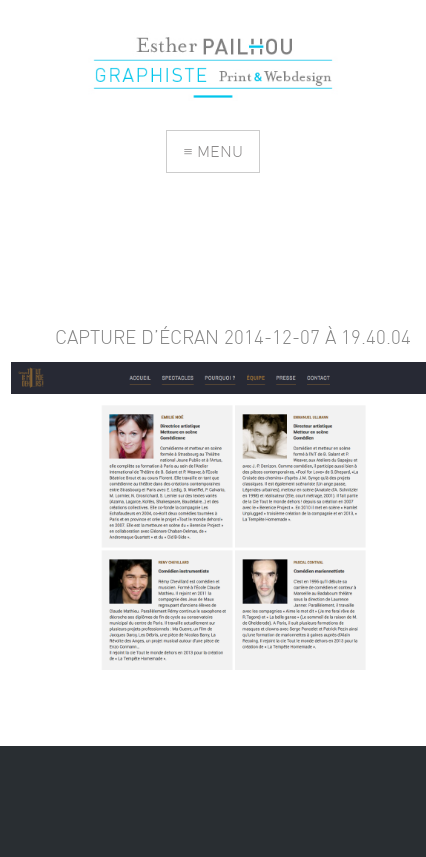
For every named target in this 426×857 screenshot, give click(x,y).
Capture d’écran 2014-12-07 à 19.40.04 (233, 337)
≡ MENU (212, 151)
